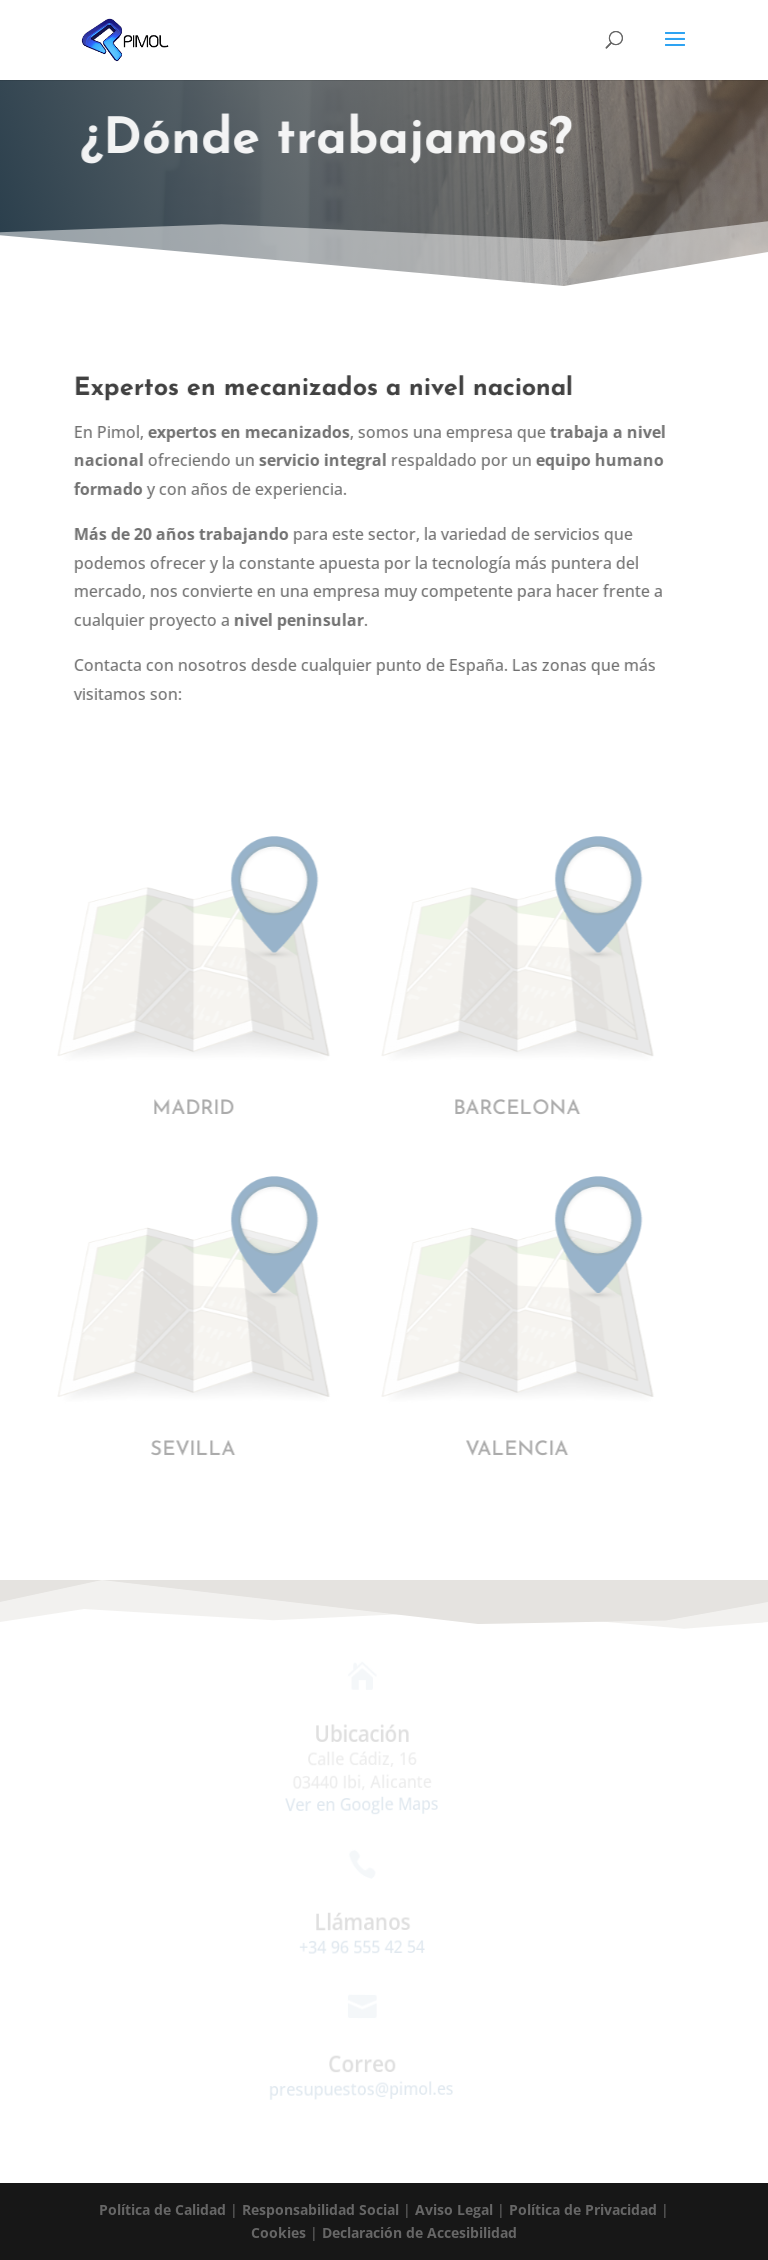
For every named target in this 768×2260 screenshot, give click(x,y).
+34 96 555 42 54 (356, 1946)
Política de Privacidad (583, 2209)
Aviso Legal (454, 2209)
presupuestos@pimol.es (356, 2088)
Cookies (278, 2232)
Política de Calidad (162, 2209)
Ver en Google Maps (355, 1804)
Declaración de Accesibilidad (419, 2232)
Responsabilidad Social (320, 2209)
